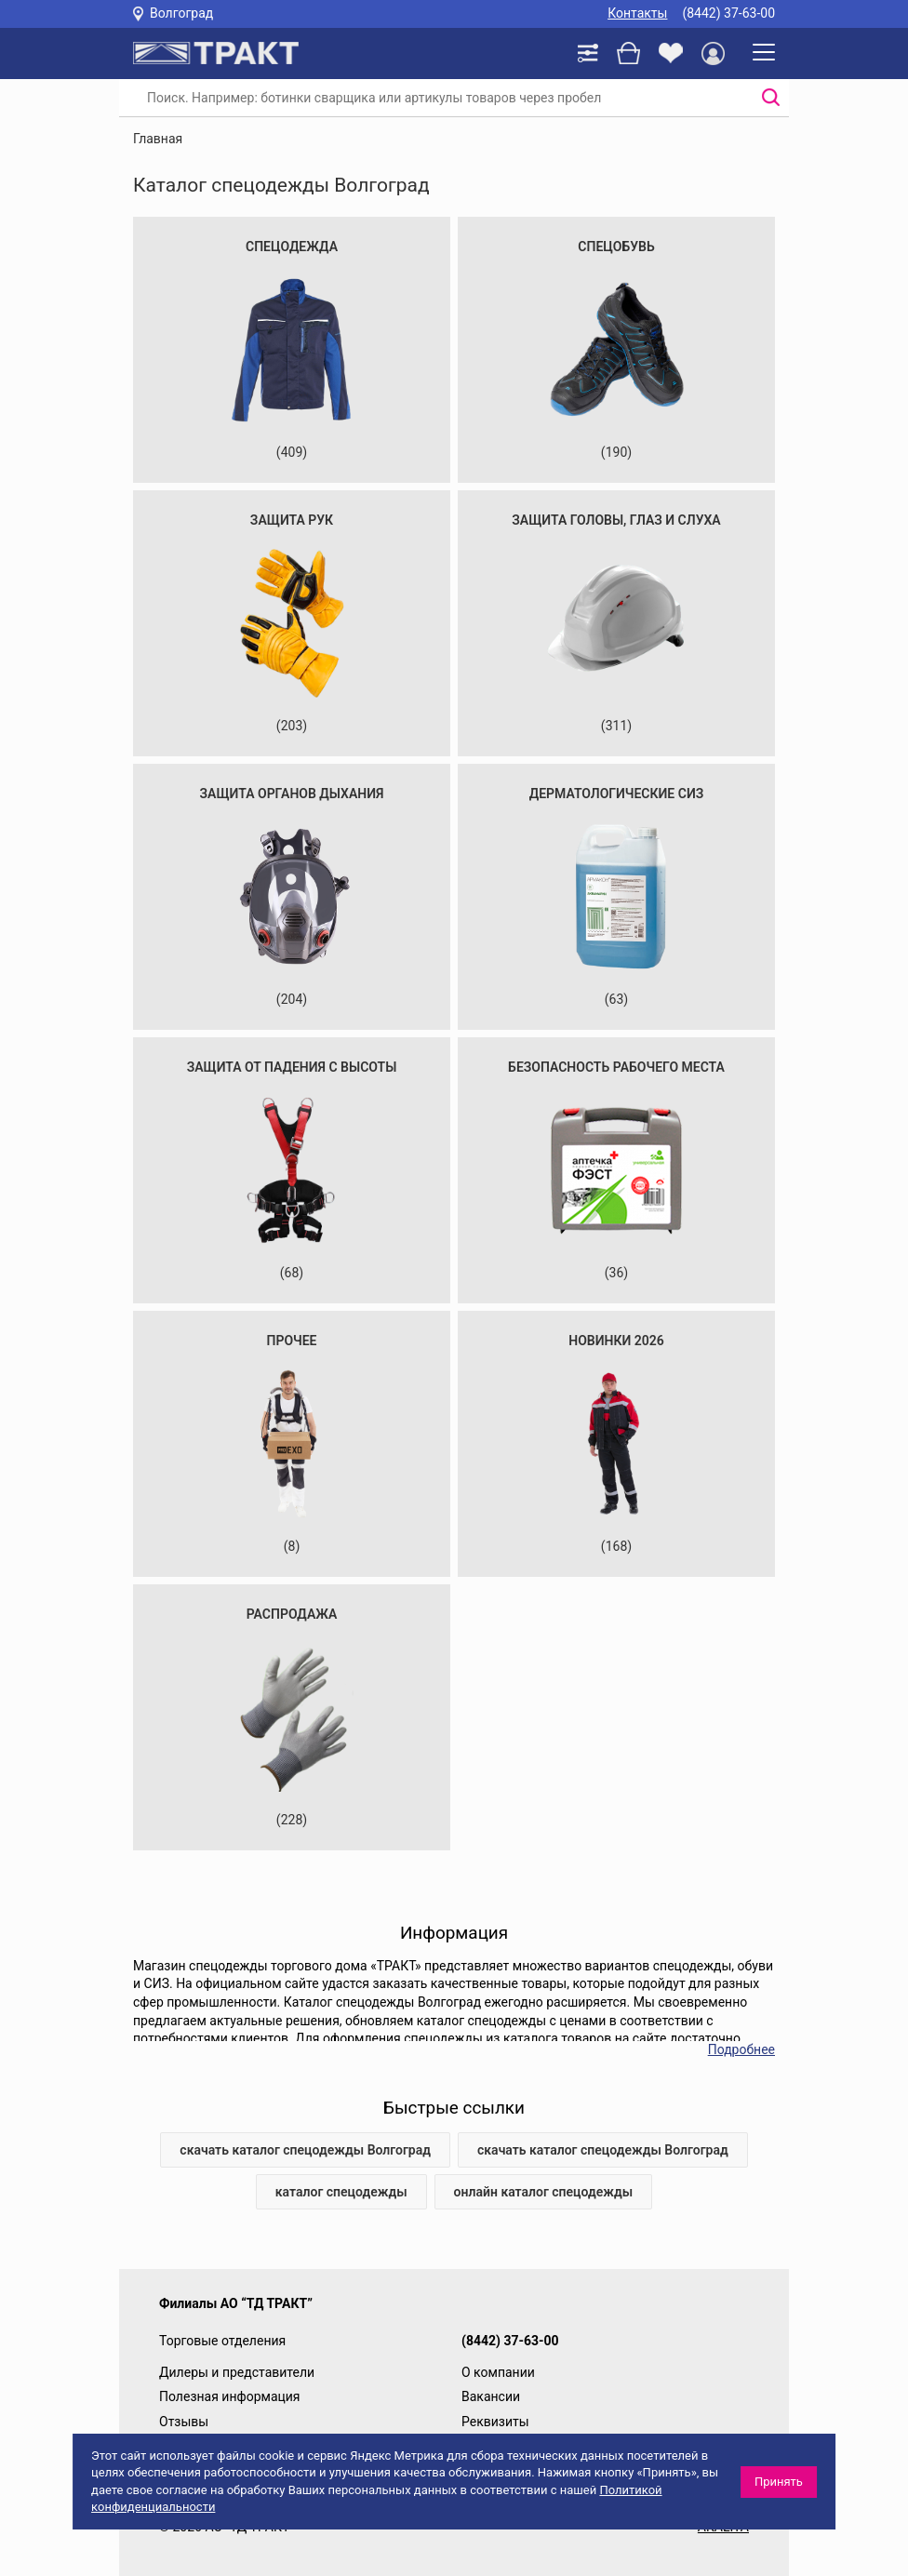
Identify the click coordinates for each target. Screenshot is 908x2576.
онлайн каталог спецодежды (544, 2191)
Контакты (637, 13)
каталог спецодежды (341, 2191)
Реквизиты (495, 2421)
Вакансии (490, 2396)
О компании (498, 2372)
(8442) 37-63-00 (728, 13)
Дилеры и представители (236, 2372)
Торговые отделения (222, 2340)
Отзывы (183, 2421)
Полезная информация (229, 2396)
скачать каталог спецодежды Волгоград (305, 2149)
